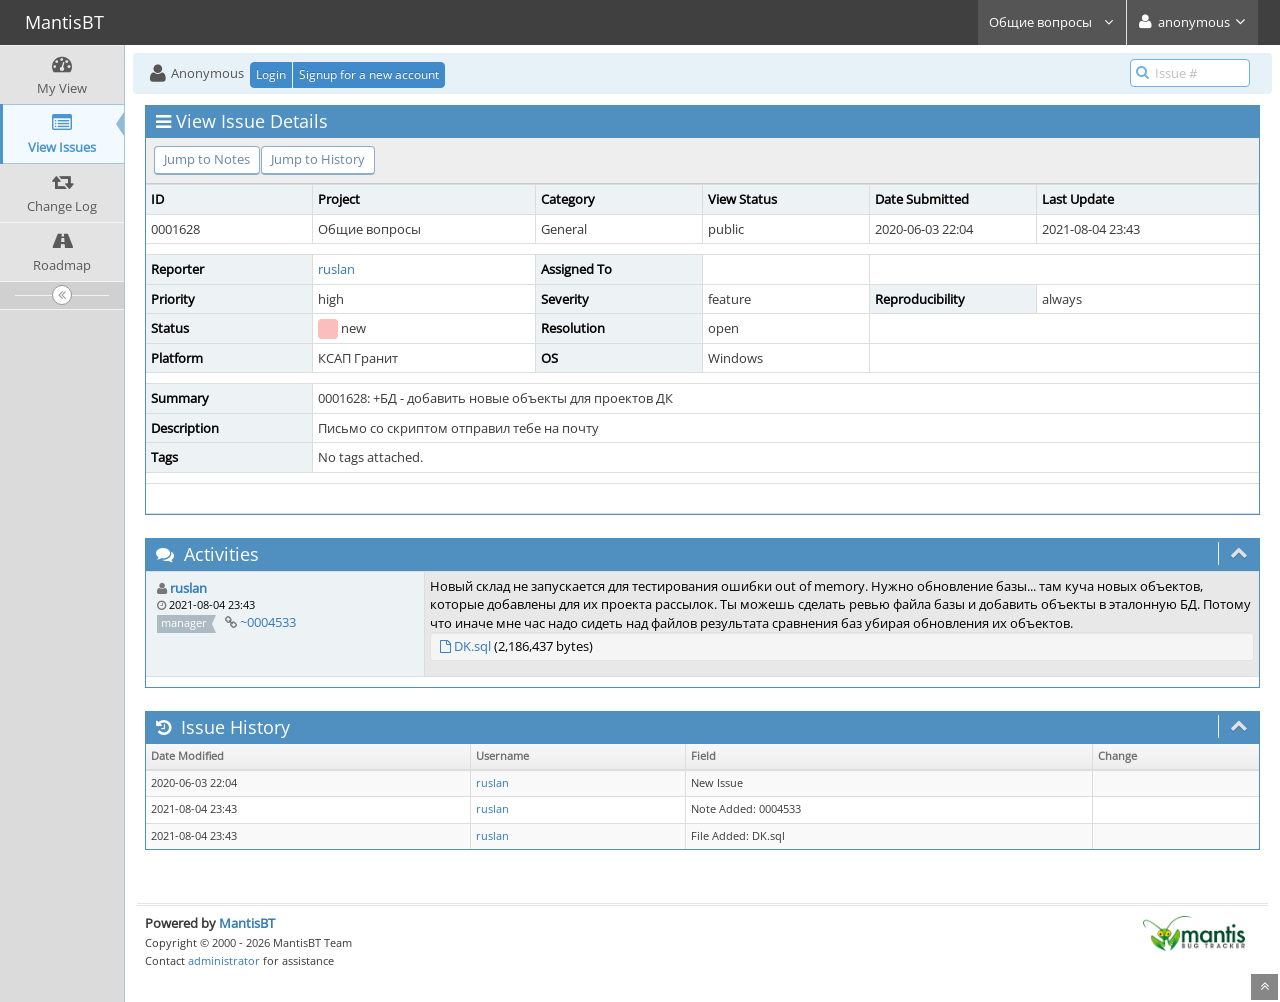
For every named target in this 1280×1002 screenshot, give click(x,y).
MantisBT (247, 923)
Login (271, 74)
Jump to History (318, 159)
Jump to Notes (207, 159)
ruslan (336, 269)
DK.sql (472, 646)
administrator (224, 960)
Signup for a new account (369, 74)
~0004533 (268, 622)
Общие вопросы (1052, 22)
